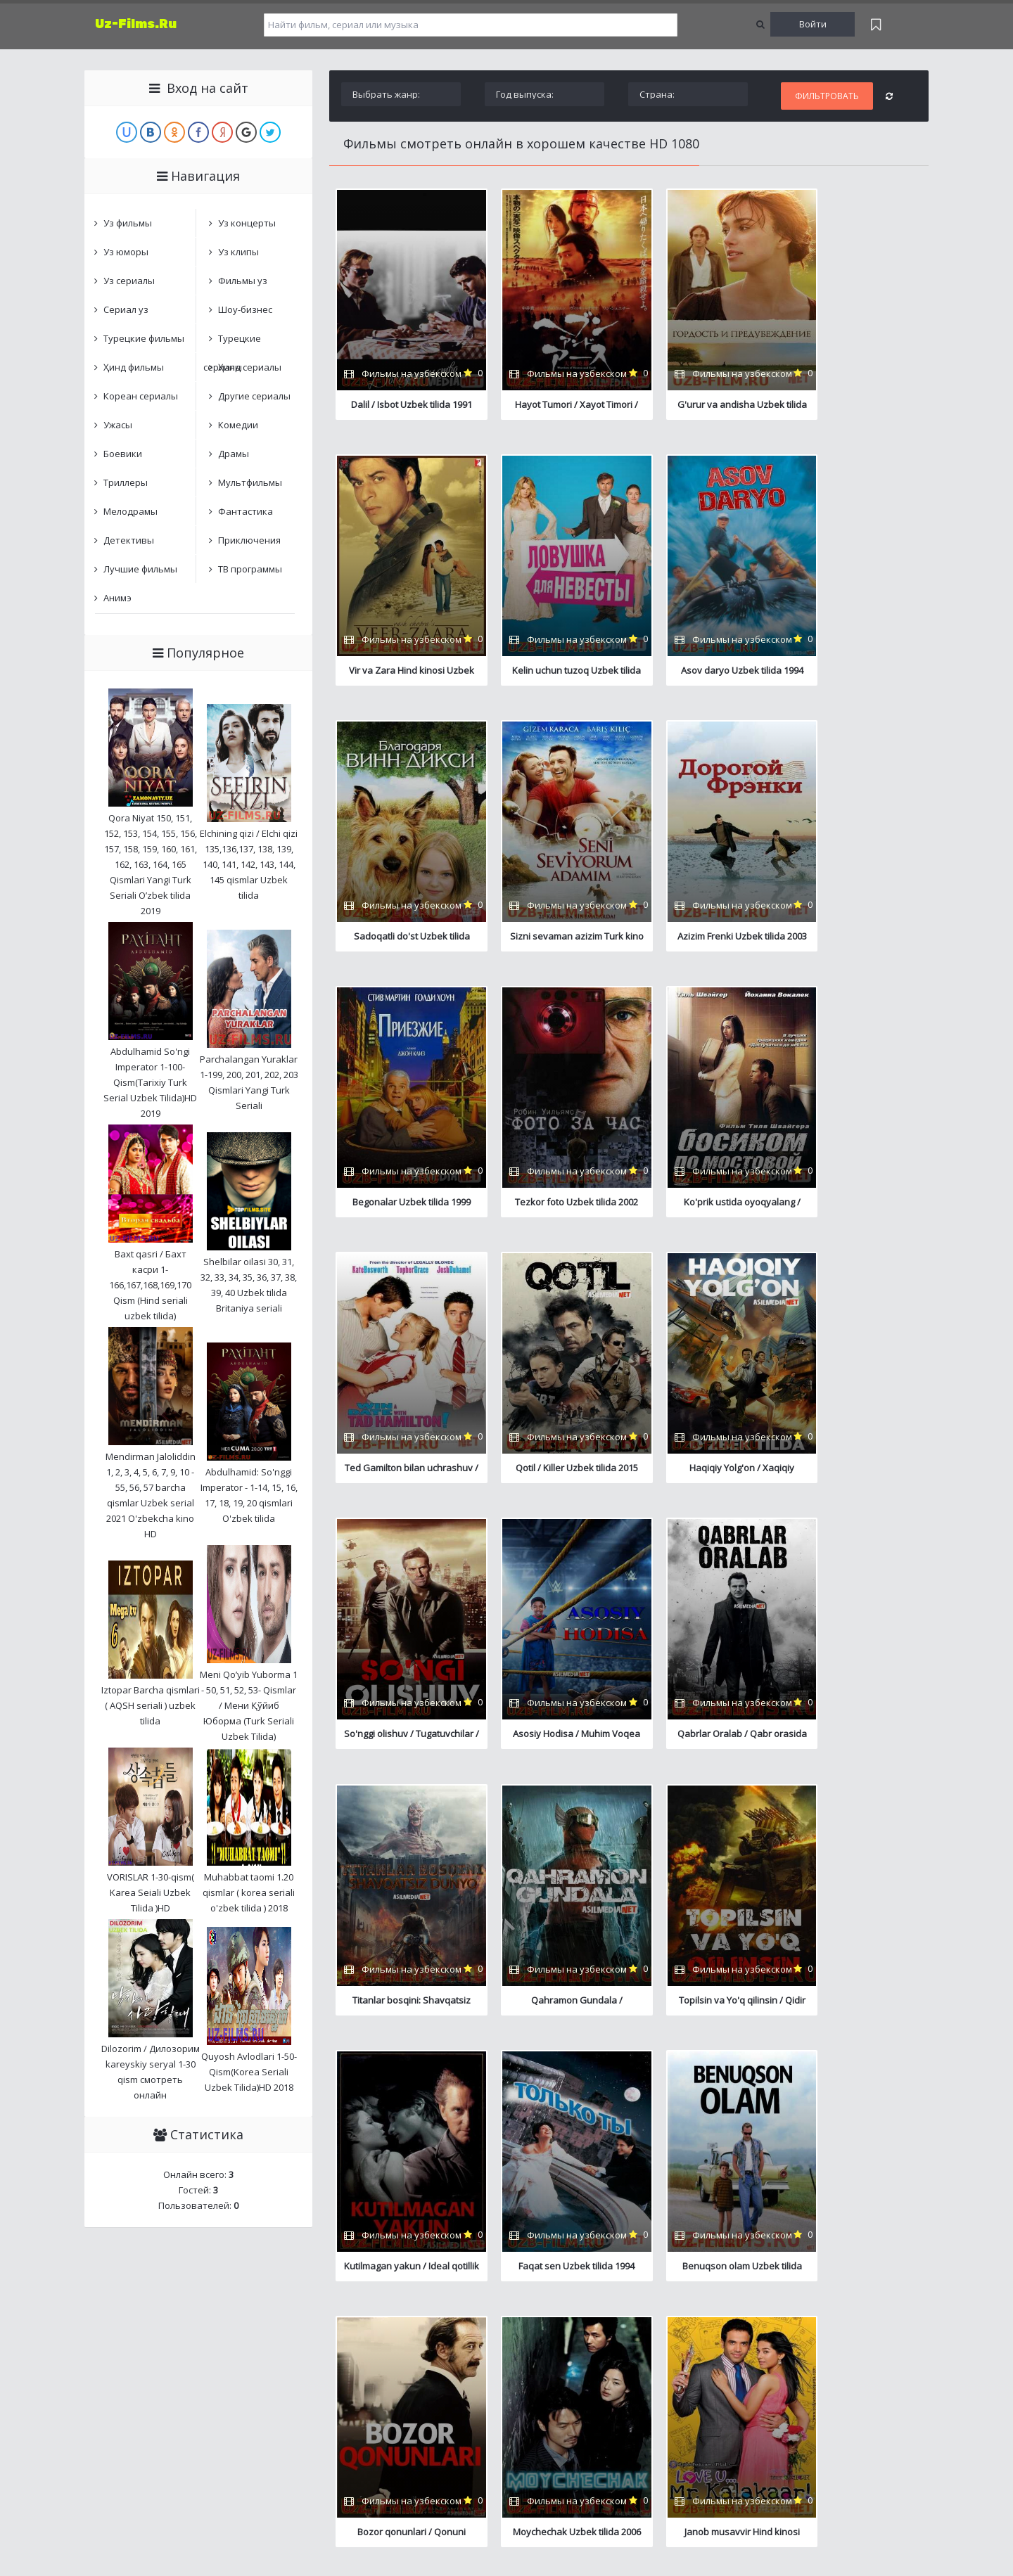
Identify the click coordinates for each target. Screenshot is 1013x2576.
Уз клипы (238, 251)
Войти (813, 24)
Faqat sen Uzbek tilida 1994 (702, 1740)
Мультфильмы (250, 482)
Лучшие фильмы (140, 569)
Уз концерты (247, 223)
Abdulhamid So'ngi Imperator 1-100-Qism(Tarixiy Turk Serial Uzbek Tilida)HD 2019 (150, 1082)
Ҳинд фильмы (133, 367)
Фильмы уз (242, 280)
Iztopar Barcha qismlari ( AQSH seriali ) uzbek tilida (150, 1705)
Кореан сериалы (140, 396)
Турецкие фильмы (143, 338)
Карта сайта (268, 2322)
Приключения (249, 540)
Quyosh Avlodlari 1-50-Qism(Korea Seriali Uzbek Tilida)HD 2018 (249, 2072)
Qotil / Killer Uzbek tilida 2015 (553, 1205)
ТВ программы (250, 569)
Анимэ (117, 597)
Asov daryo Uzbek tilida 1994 (553, 671)
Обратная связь (335, 2322)
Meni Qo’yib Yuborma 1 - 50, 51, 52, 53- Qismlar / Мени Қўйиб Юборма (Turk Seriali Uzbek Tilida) (249, 1705)
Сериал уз (125, 309)
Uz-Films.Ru (136, 24)
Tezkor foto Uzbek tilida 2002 (702, 938)
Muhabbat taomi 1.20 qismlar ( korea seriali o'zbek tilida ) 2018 (249, 1892)
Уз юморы (125, 251)
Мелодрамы (130, 511)
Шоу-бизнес (245, 309)
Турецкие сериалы (232, 342)
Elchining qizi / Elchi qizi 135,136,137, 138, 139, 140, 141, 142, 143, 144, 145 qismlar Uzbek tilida (249, 864)
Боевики (122, 453)
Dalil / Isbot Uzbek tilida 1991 (403, 403)
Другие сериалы (254, 396)
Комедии (238, 424)
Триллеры (125, 482)
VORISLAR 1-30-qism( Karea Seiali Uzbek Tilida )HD (150, 1892)
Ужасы (117, 424)
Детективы (128, 540)
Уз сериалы (129, 280)
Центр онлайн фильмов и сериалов (159, 2322)
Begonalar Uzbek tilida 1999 (553, 938)
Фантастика (245, 511)
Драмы (233, 453)
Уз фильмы (127, 223)
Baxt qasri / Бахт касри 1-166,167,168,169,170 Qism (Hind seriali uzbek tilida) (150, 1285)
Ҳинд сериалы (249, 367)
